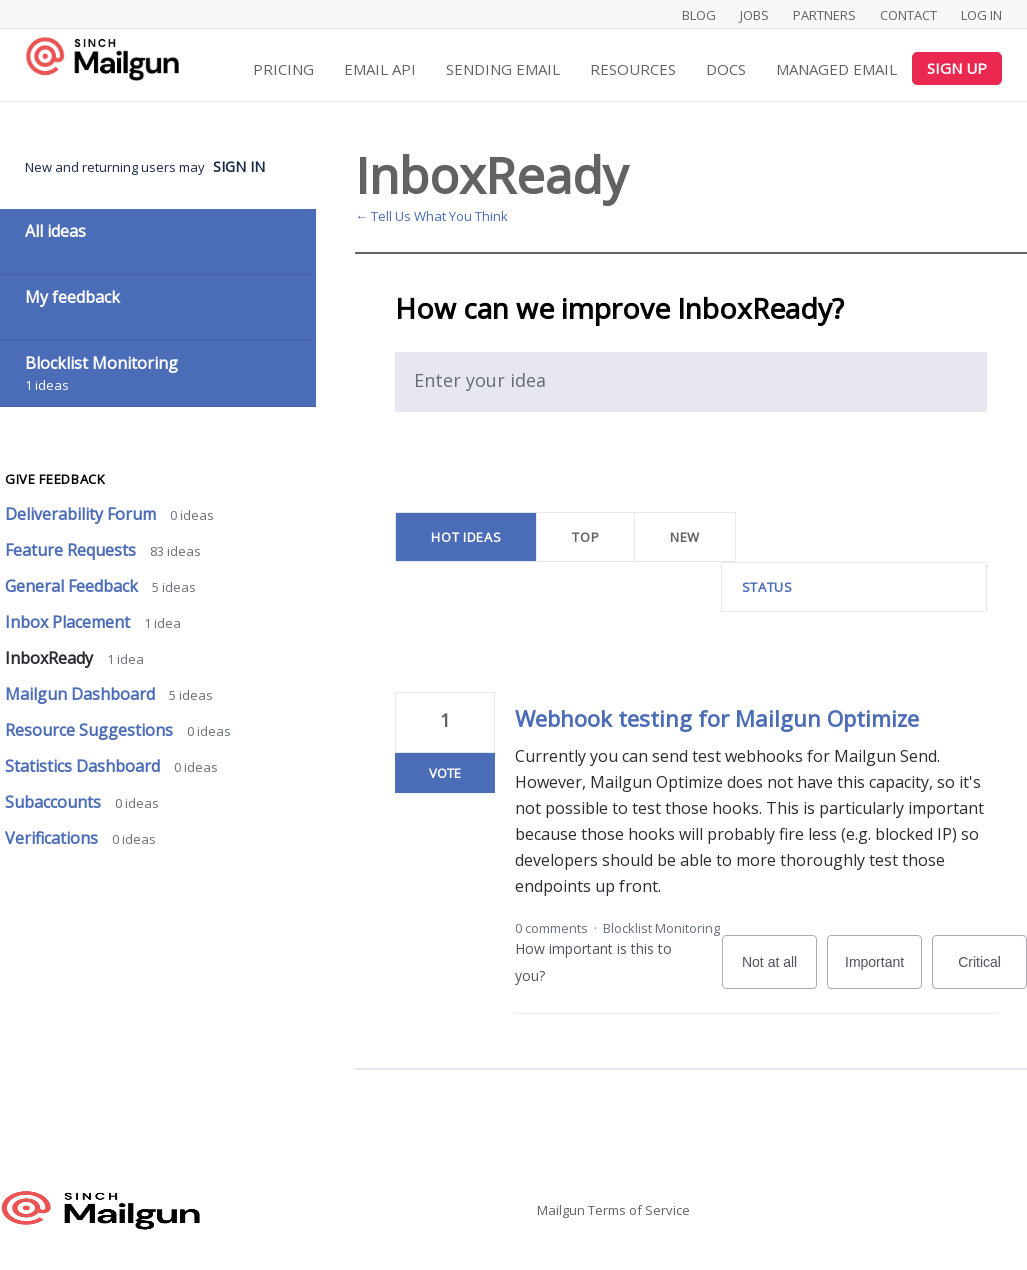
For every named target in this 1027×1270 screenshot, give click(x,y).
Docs (726, 69)
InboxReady (51, 658)
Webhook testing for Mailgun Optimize (717, 718)
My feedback (72, 297)
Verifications (53, 838)
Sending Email (503, 69)
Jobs (754, 15)
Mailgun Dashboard (82, 694)
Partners (824, 15)
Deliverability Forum (82, 514)
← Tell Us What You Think (431, 216)
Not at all (779, 971)
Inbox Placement (69, 622)
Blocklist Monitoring (661, 928)
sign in (239, 166)
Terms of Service (639, 1210)
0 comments (551, 928)
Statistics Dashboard (84, 766)
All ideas (55, 231)
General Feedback (73, 586)
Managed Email (836, 69)
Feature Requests (72, 550)
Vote (445, 773)
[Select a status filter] (855, 587)
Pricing (283, 69)
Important (883, 971)
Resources (633, 69)
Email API (380, 69)
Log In (981, 15)
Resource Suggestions (91, 730)
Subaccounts (55, 802)
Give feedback (55, 479)
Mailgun (561, 1210)
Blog (699, 15)
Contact (908, 15)
